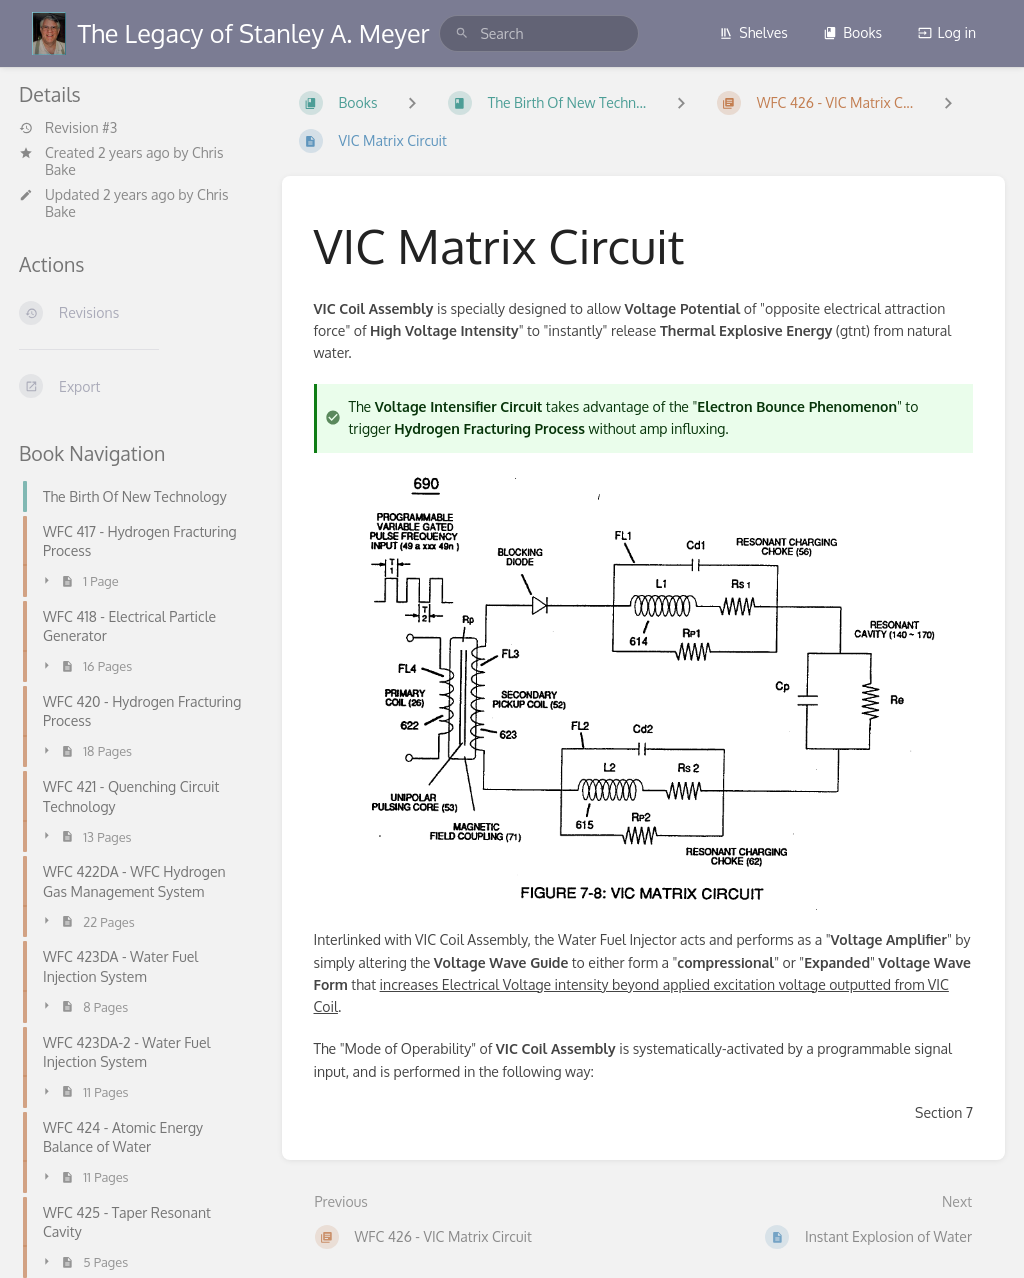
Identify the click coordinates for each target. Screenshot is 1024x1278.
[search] (539, 33)
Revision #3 (68, 128)
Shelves (753, 32)
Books (852, 32)
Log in (947, 32)
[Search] (462, 33)
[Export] (134, 386)
